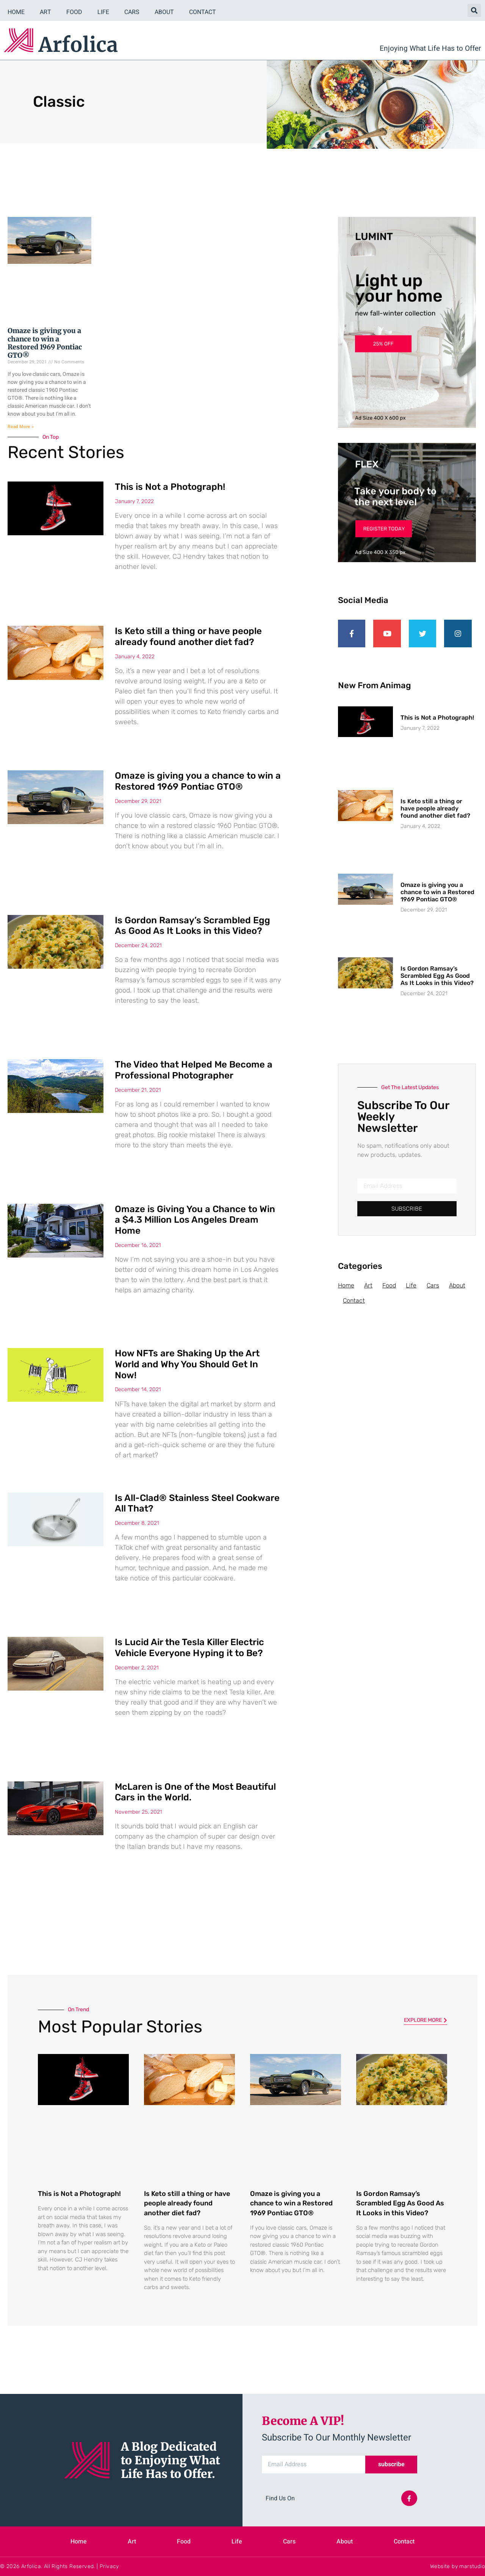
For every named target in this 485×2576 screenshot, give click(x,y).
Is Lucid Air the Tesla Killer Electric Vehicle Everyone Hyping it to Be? (189, 1647)
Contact (202, 12)
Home (16, 12)
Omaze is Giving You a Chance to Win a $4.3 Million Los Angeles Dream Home (195, 1220)
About (164, 12)
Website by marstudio (457, 2566)
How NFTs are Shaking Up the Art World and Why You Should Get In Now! (187, 1364)
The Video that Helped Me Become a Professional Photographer (193, 1070)
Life (103, 12)
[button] (474, 10)
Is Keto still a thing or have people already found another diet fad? (188, 636)
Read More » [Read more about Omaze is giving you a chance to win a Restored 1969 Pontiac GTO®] (21, 426)
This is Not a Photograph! (170, 487)
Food (74, 12)
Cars (131, 12)
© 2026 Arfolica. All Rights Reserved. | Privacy (59, 2566)
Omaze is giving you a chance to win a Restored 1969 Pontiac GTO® (45, 343)
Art (45, 12)
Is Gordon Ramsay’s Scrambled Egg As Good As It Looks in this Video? (192, 926)
